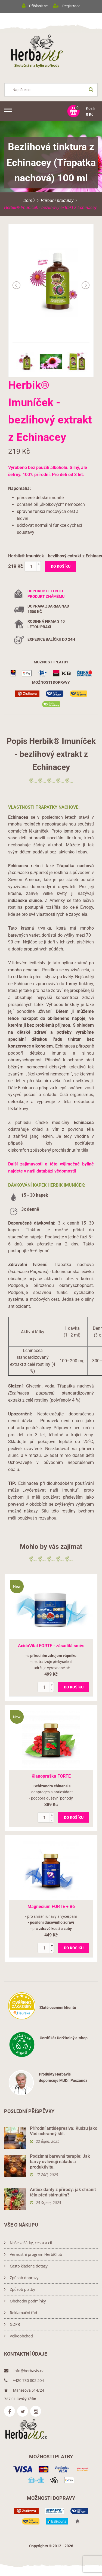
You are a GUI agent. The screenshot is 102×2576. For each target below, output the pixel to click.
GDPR (12, 2324)
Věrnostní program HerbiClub (33, 2254)
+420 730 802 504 (24, 2380)
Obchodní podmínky (25, 2301)
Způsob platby (19, 2289)
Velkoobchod (18, 2336)
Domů (29, 200)
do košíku (60, 566)
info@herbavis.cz (24, 2370)
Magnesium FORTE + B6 (51, 1906)
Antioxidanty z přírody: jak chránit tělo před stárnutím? (63, 2192)
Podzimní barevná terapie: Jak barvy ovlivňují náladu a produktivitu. (60, 2162)
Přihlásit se (38, 6)
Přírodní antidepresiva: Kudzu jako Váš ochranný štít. (63, 2131)
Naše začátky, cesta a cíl (28, 2242)
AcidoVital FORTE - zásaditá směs (51, 1645)
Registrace (71, 6)
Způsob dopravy (21, 2277)
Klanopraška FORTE (51, 1776)
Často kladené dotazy (26, 2266)
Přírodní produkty (57, 200)
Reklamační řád (20, 2312)
